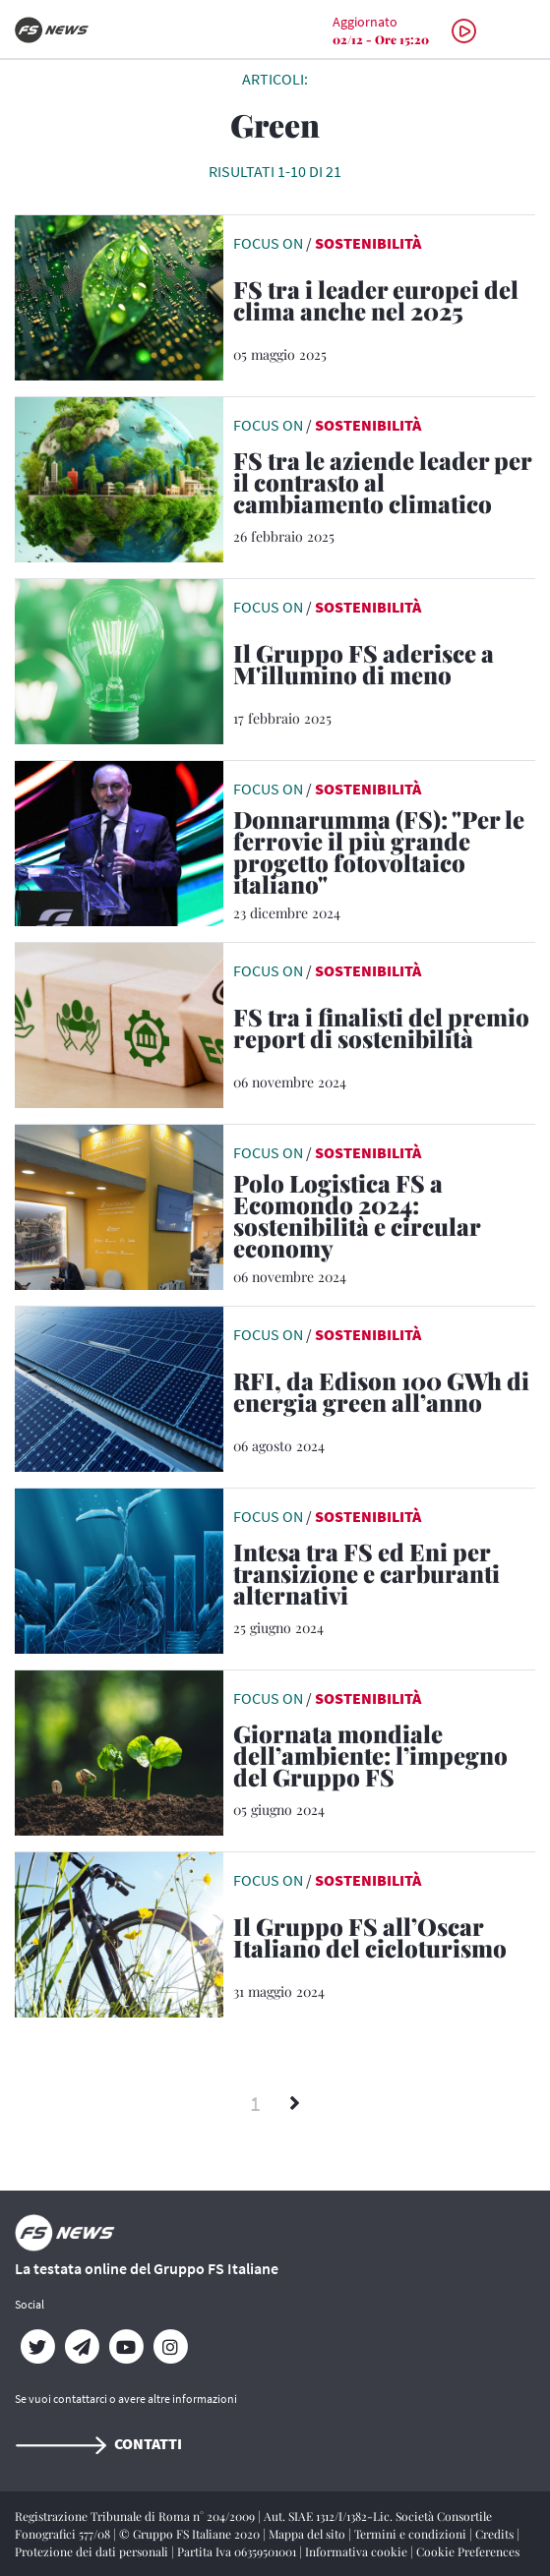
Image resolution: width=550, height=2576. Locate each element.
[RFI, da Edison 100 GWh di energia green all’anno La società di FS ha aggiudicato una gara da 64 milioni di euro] (384, 1395)
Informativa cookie (357, 2551)
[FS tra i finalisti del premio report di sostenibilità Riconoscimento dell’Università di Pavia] (384, 1031)
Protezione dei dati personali (93, 2551)
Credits (496, 2534)
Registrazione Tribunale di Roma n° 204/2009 (136, 2516)
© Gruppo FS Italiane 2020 (191, 2534)
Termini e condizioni (411, 2534)
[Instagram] (170, 2347)
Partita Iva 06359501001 (238, 2551)
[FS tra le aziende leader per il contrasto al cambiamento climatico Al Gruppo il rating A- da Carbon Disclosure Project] (384, 485)
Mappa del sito (308, 2534)
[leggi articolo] (119, 296)
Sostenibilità (368, 243)
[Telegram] (81, 2347)
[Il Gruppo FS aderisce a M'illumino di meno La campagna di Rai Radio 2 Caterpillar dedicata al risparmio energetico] (384, 667)
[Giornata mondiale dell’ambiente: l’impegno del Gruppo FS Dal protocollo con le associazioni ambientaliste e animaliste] (384, 1759)
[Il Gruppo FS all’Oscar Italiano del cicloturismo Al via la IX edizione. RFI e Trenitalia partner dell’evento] (384, 1940)
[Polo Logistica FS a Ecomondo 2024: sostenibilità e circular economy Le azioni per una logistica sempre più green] (384, 1219)
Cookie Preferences (467, 2551)
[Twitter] (37, 2347)
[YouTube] (125, 2347)
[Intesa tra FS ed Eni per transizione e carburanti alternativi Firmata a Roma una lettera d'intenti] (384, 1577)
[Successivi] (295, 2104)
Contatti (98, 2443)
